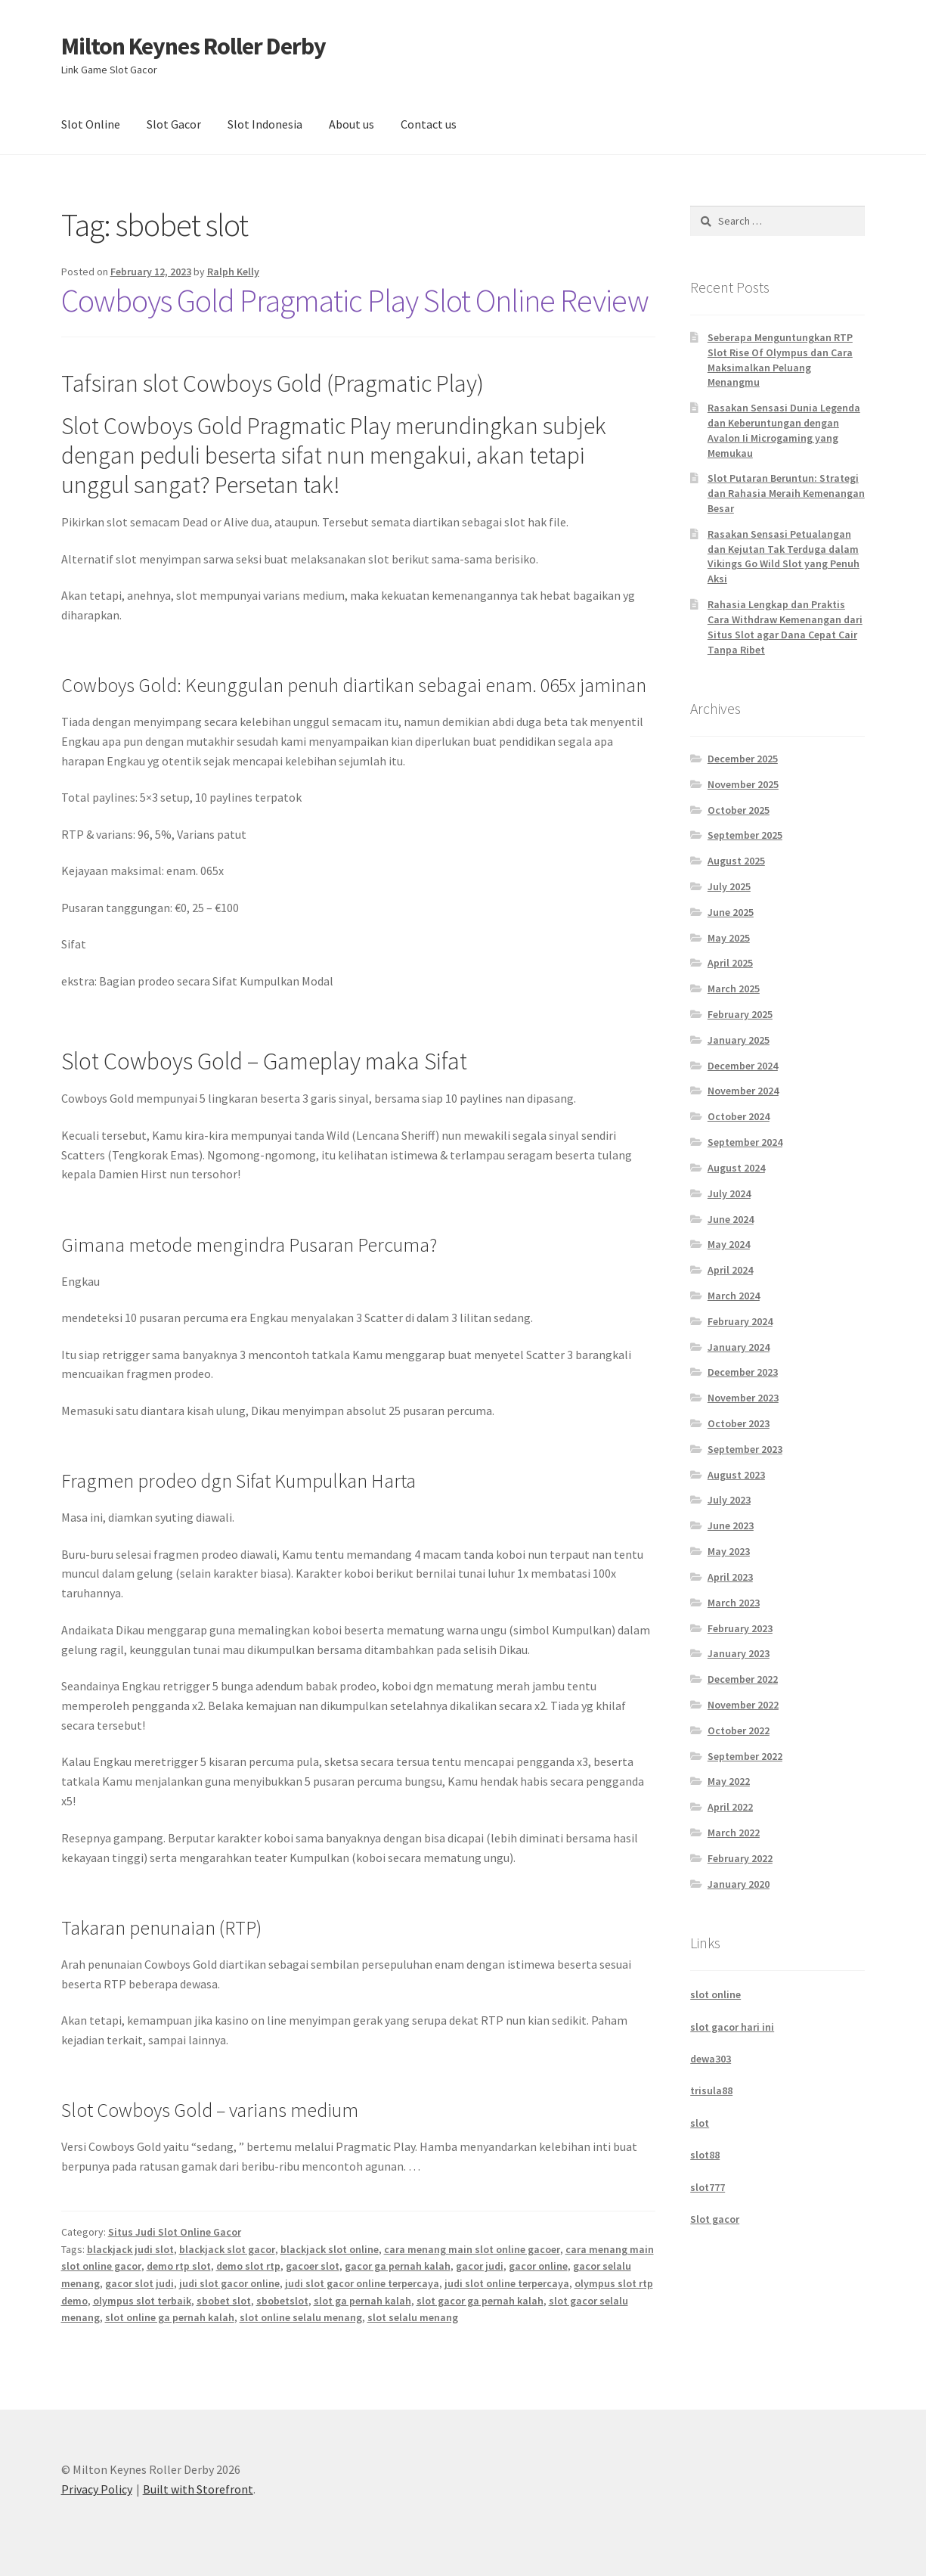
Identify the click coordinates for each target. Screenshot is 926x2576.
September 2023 (745, 1449)
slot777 (707, 2187)
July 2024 (729, 1193)
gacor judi (479, 2266)
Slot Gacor (174, 124)
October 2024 (739, 1116)
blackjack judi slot (130, 2249)
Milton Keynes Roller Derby (193, 46)
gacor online (538, 2266)
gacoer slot (312, 2266)
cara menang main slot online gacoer (472, 2249)
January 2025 (739, 1040)
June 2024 (731, 1219)
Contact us (429, 124)
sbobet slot (224, 2301)
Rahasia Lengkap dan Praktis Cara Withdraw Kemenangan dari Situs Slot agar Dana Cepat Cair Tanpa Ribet (785, 626)
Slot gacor (714, 2219)
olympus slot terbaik (142, 2301)
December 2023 (743, 1372)
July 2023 (729, 1500)
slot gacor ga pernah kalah (480, 2301)
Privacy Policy (96, 2489)
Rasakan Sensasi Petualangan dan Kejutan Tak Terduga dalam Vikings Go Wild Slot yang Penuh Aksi (783, 556)
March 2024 (734, 1295)
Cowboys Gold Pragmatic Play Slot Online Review (355, 300)
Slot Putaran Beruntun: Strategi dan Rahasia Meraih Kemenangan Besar (786, 493)
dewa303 (710, 2058)
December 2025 (743, 758)
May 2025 (729, 938)
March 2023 (734, 1602)
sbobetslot (282, 2301)
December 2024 (743, 1065)
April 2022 (730, 1807)
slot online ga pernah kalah (169, 2317)
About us (351, 124)
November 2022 (743, 1705)
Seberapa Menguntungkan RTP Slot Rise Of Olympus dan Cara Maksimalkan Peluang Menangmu (780, 360)
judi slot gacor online (229, 2283)
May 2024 (729, 1244)
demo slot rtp (248, 2266)
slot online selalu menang (301, 2317)
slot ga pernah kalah (362, 2301)
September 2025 (745, 835)
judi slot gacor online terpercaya (362, 2283)
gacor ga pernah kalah (398, 2266)
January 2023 (739, 1653)
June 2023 (731, 1525)
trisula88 (711, 2090)
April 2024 (730, 1270)
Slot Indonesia (265, 124)
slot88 (705, 2155)
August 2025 (736, 860)
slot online (715, 1994)
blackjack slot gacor (227, 2249)
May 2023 (729, 1551)
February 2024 (740, 1321)
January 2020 (739, 1884)
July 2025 (729, 886)
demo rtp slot (179, 2266)
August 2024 (736, 1168)
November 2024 (743, 1090)
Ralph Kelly (233, 271)
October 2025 (739, 810)
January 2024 (739, 1347)
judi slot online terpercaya (506, 2283)
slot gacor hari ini (732, 2027)
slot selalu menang (412, 2317)
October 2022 (739, 1730)
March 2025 (734, 988)
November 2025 (743, 784)
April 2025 (730, 963)
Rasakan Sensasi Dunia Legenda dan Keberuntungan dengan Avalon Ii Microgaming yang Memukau (784, 430)
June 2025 (731, 912)
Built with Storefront (198, 2489)
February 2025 (740, 1014)
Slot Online (90, 124)
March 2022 (734, 1832)
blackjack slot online (329, 2249)
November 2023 (743, 1397)
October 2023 (739, 1423)
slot (699, 2123)
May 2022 (729, 1781)
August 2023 (736, 1475)
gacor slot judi (139, 2283)
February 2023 (740, 1628)
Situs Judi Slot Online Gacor (174, 2232)
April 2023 (730, 1577)
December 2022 (743, 1679)
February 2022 (740, 1858)
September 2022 (745, 1756)
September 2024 (745, 1142)
